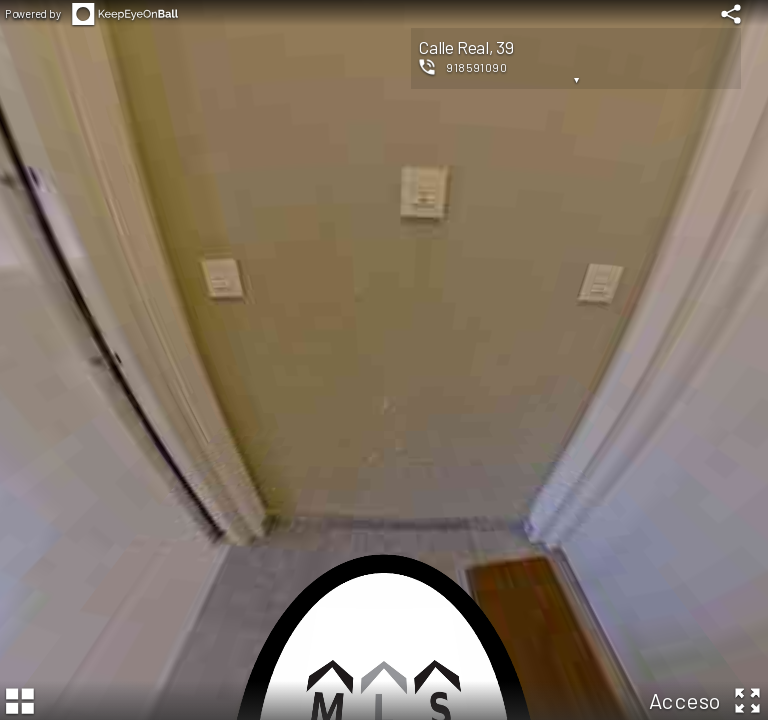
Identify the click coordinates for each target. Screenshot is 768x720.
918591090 (477, 67)
